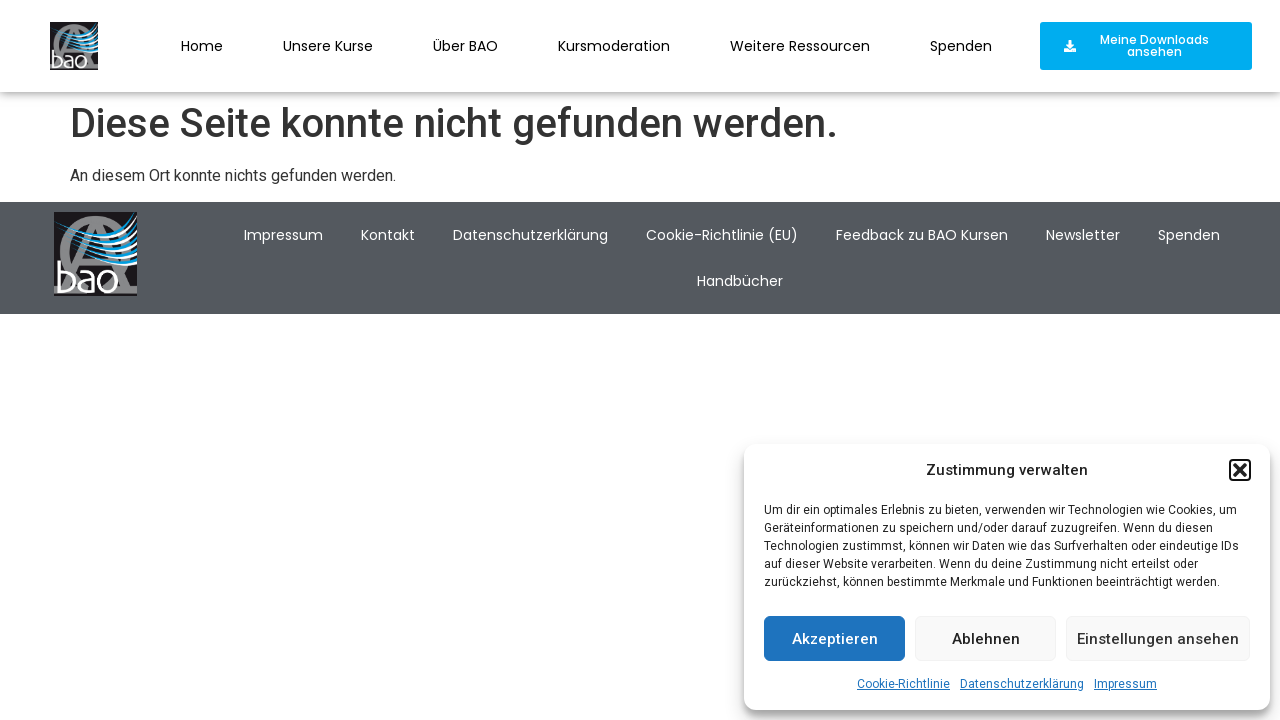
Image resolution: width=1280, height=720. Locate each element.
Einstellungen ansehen (1158, 639)
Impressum (1125, 684)
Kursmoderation (614, 46)
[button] (1240, 470)
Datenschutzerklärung (1022, 684)
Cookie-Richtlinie (903, 684)
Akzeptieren (835, 639)
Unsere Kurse (328, 46)
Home (202, 46)
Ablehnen (986, 639)
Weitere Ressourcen (800, 46)
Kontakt (388, 235)
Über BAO (465, 46)
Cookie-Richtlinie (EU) (722, 235)
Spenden (961, 46)
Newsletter (1083, 235)
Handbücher (740, 281)
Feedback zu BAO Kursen (922, 235)
